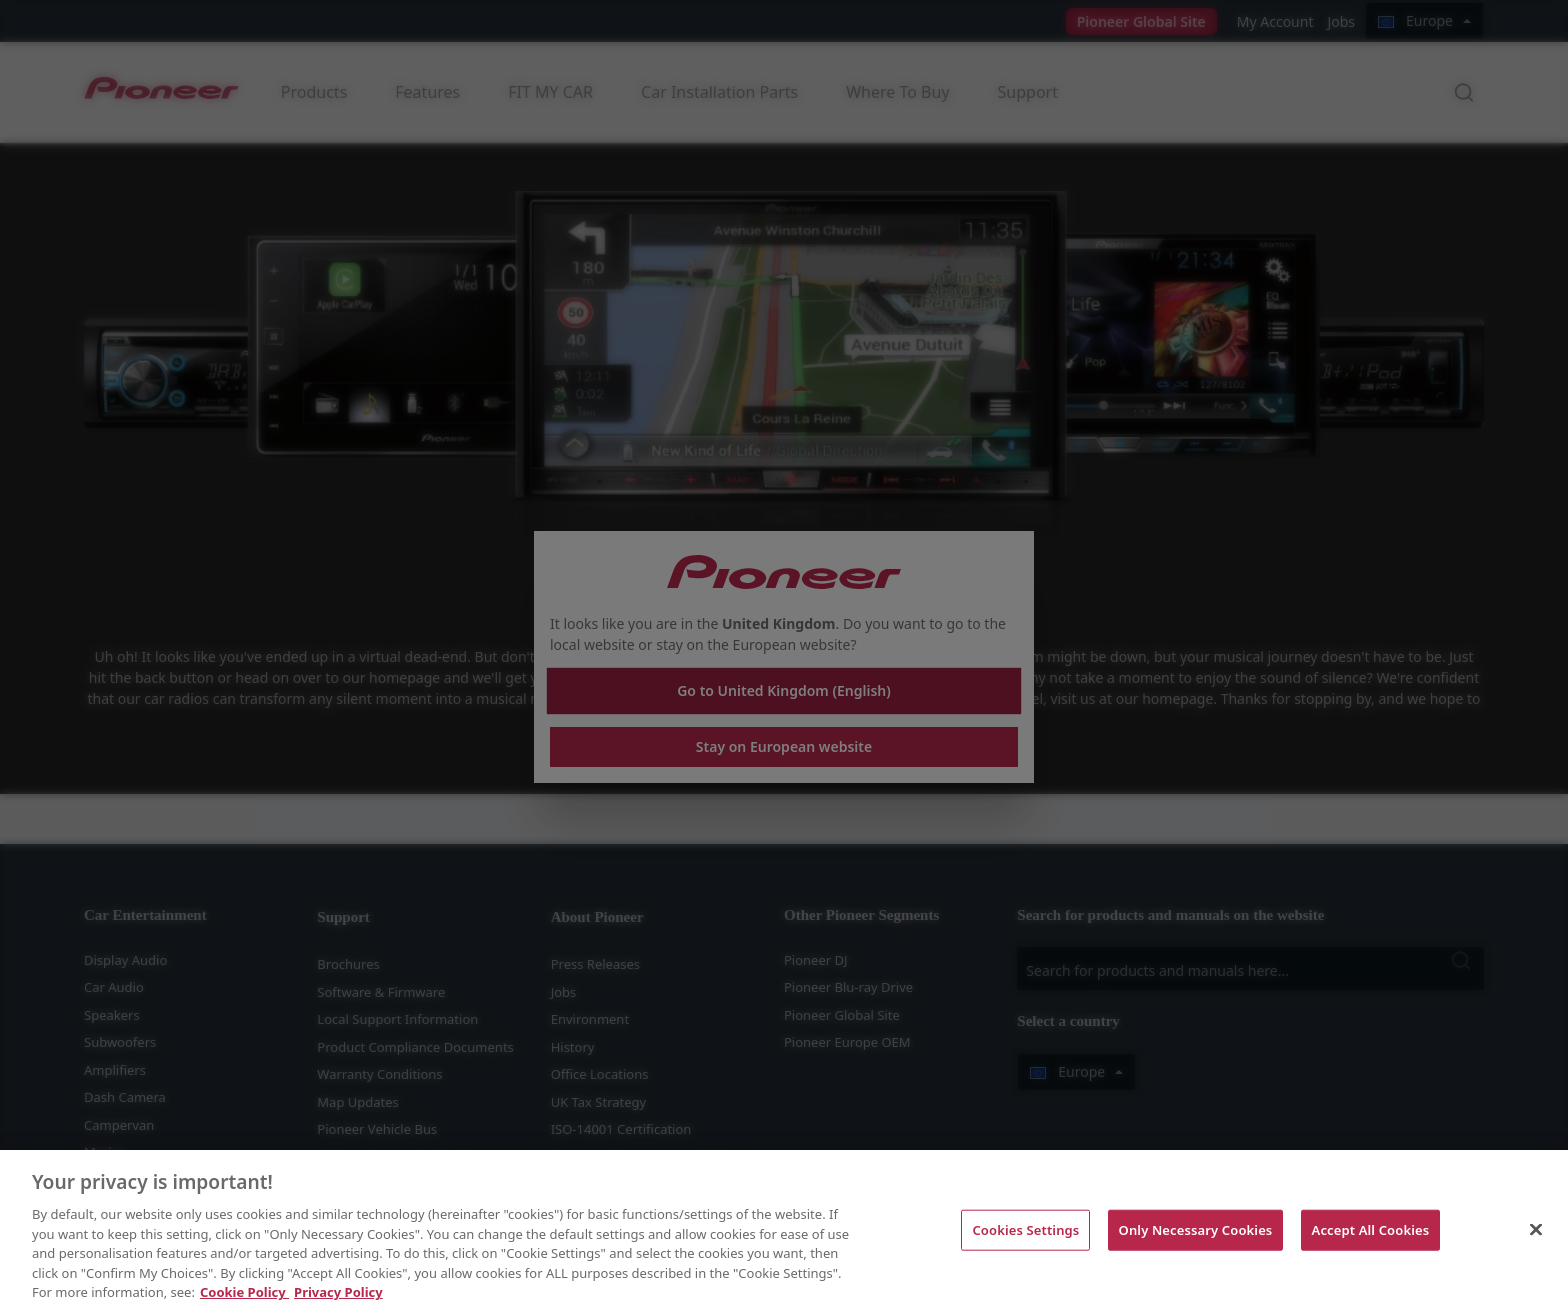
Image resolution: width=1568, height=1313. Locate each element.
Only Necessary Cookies (1196, 1229)
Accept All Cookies (1371, 1229)
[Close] (1536, 1229)
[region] (784, 1231)
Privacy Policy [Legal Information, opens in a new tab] (338, 1292)
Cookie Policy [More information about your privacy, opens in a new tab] (244, 1292)
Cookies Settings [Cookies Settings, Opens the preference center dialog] (1025, 1229)
